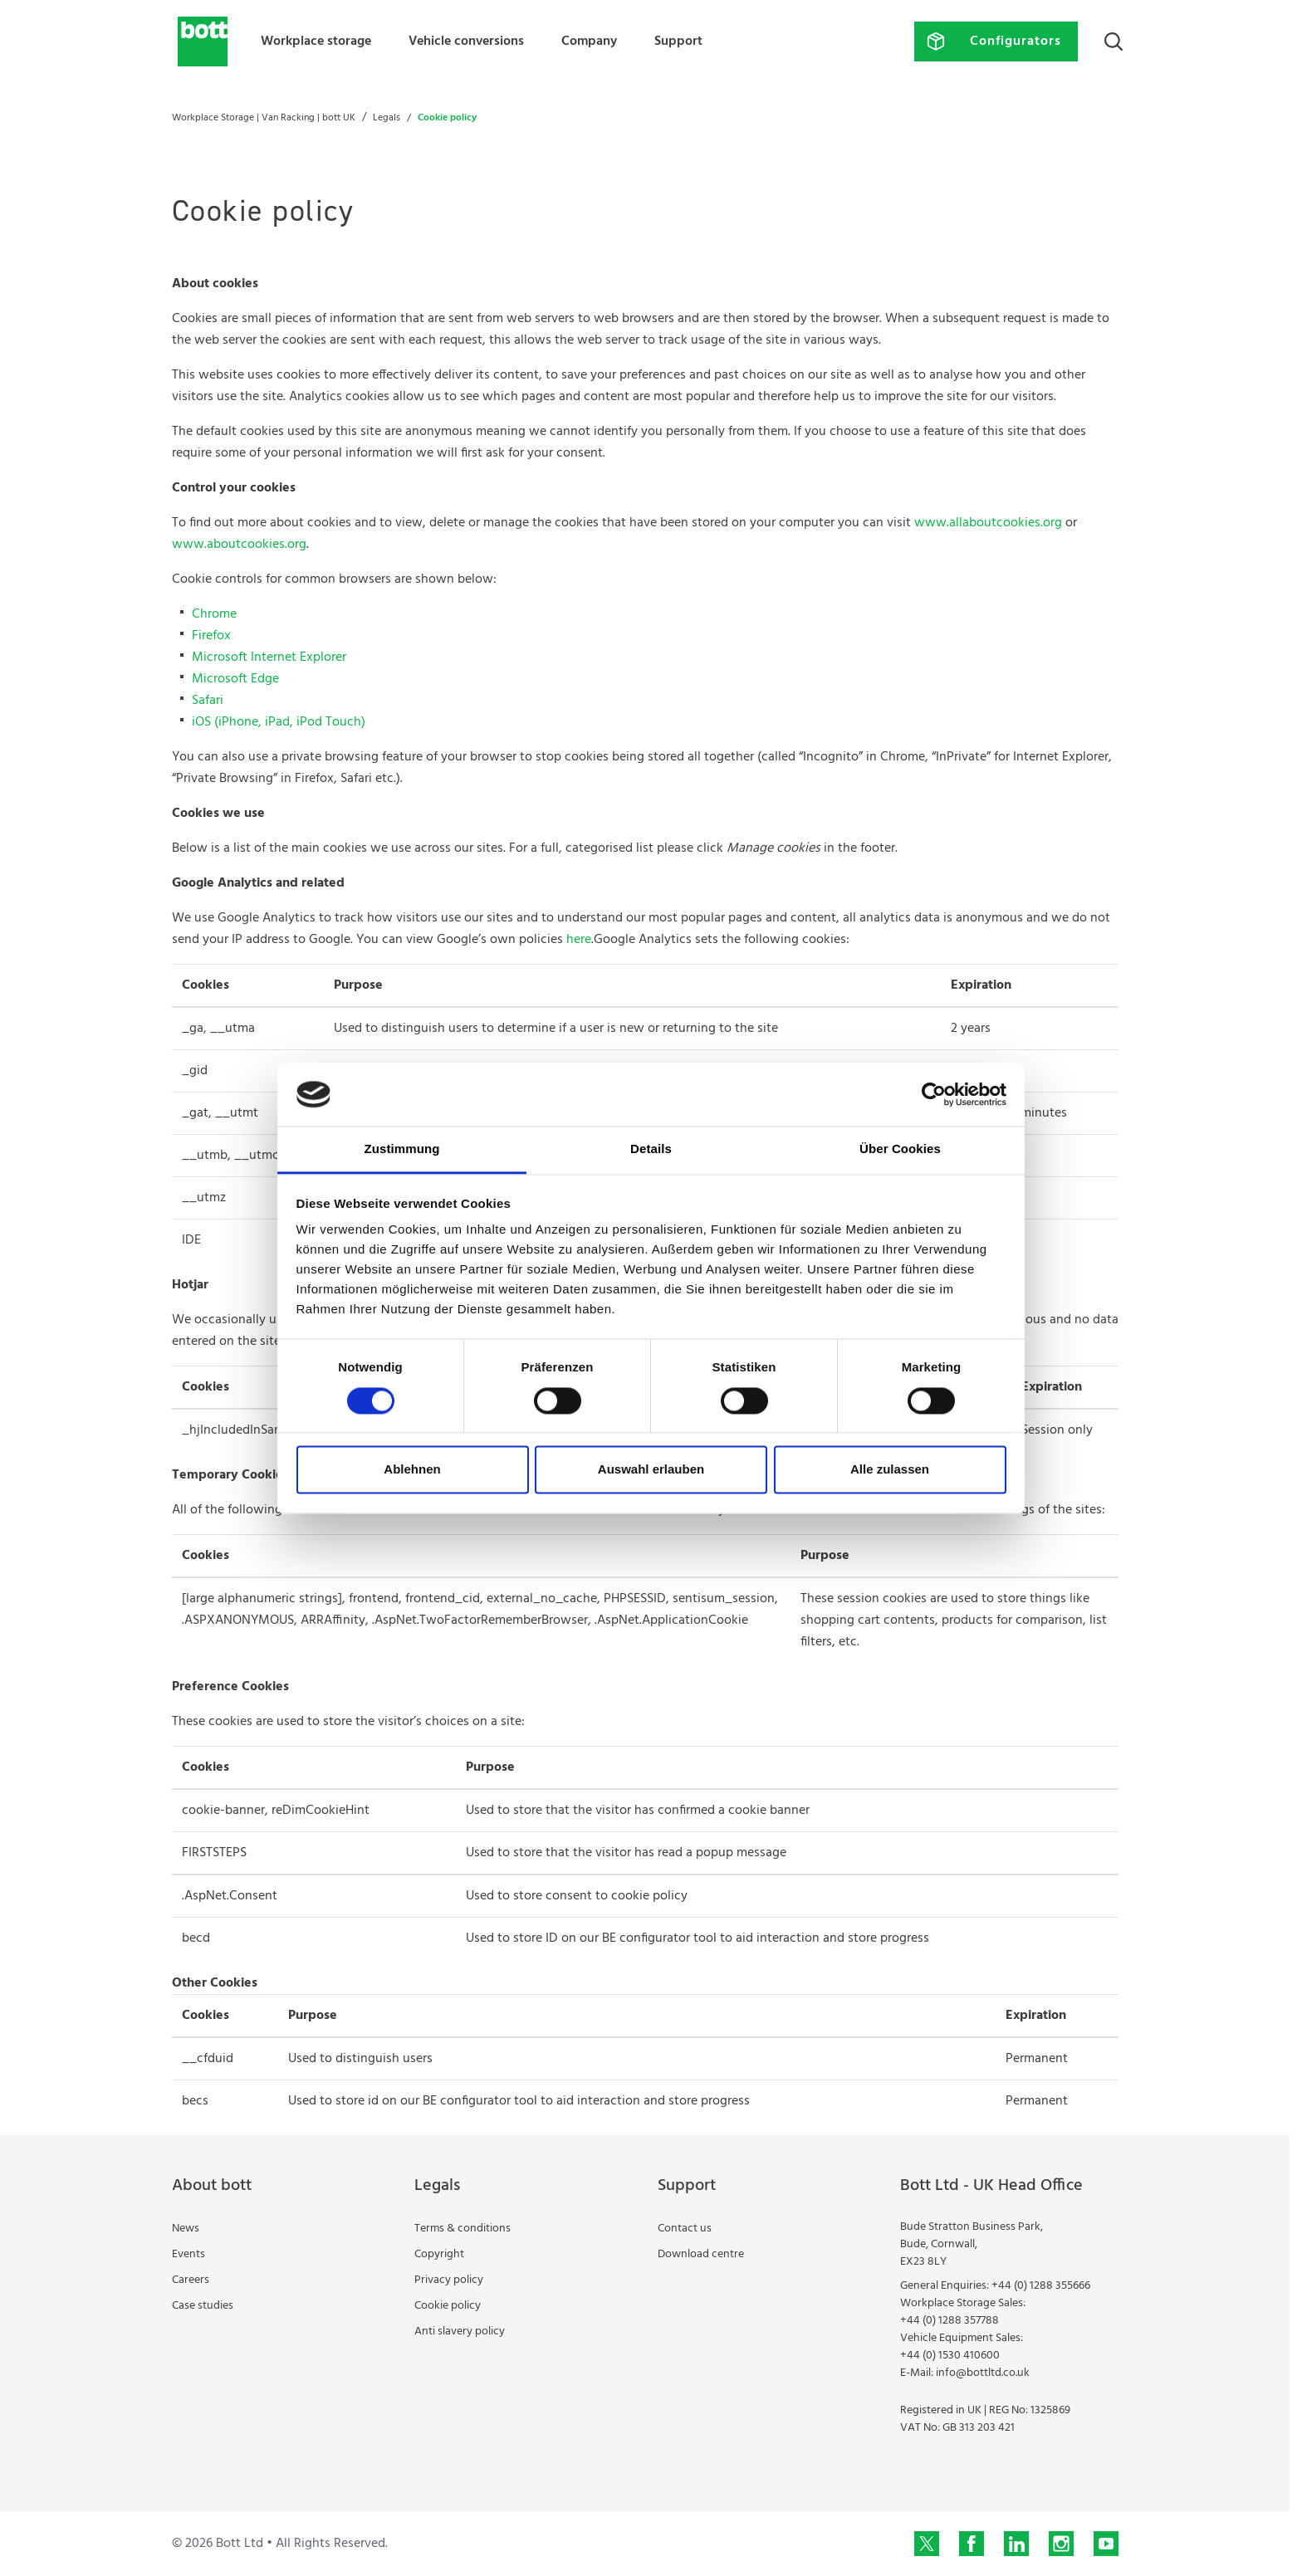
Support (678, 41)
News (185, 2228)
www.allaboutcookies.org (988, 523)
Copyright (439, 2254)
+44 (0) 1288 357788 (949, 2320)
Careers (190, 2280)
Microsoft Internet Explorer (269, 657)
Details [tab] (651, 1149)
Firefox (211, 636)
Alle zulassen (889, 1470)
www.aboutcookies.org (239, 544)
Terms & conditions (462, 2228)
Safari (207, 700)
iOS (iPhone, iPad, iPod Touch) (278, 722)
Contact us (685, 2228)
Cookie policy (447, 2305)
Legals (386, 118)
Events (188, 2254)
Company (589, 41)
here (578, 940)
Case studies (202, 2305)
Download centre (701, 2254)
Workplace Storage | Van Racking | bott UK (263, 118)
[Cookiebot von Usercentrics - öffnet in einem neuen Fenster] (933, 1094)
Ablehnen (412, 1470)
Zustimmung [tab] (402, 1149)
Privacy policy (448, 2280)
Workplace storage (316, 41)
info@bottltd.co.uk (983, 2373)
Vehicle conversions (466, 41)
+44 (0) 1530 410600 (950, 2355)
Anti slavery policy (459, 2331)
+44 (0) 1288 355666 (1040, 2286)
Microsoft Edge (235, 679)
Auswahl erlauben (651, 1470)
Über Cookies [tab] (900, 1149)
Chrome (214, 614)
